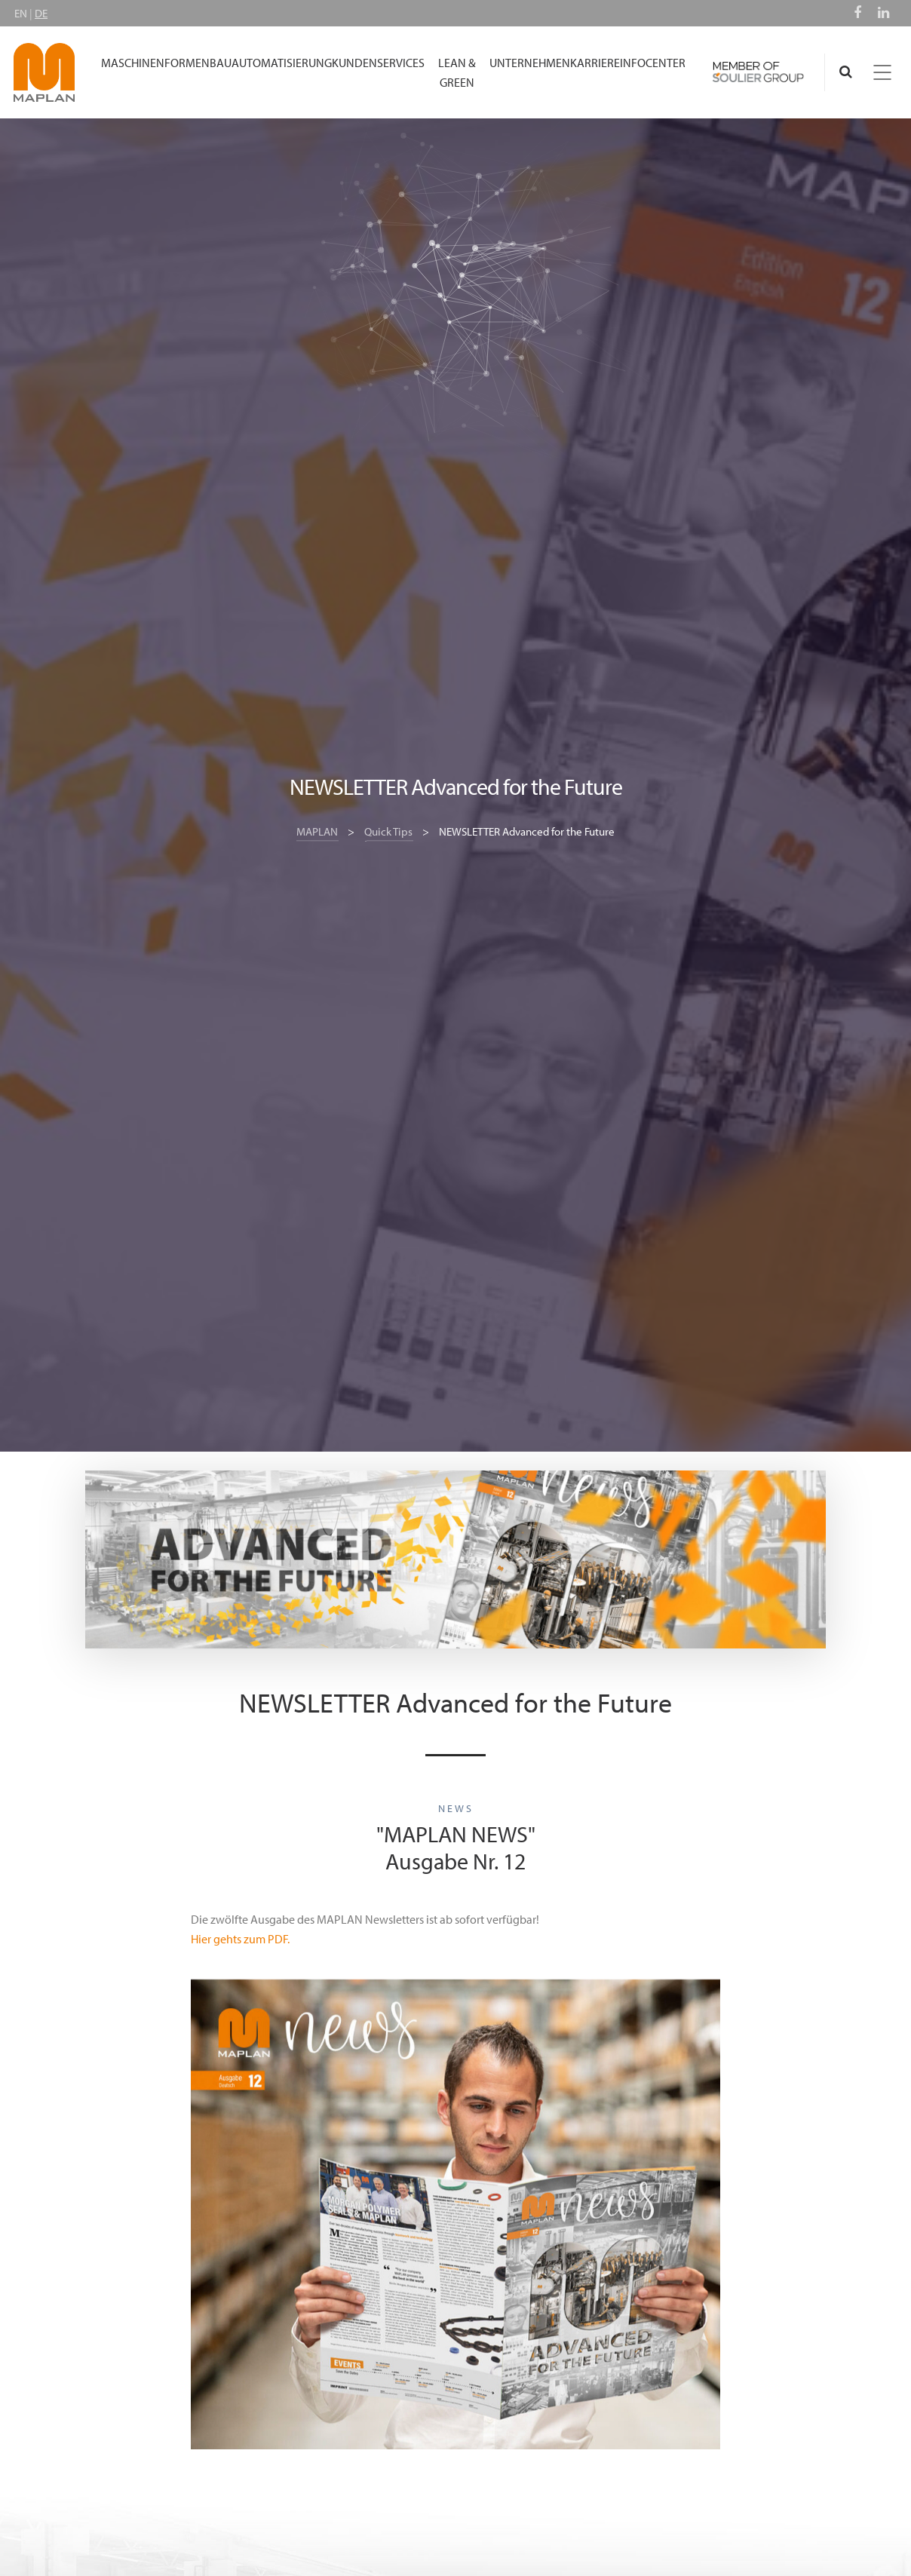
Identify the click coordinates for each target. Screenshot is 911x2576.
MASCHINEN (132, 62)
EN (20, 13)
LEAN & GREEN (457, 72)
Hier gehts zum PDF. (240, 1938)
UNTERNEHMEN (529, 62)
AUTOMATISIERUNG (282, 62)
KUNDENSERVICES (378, 62)
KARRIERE (595, 62)
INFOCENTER (653, 62)
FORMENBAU (198, 62)
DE (41, 13)
